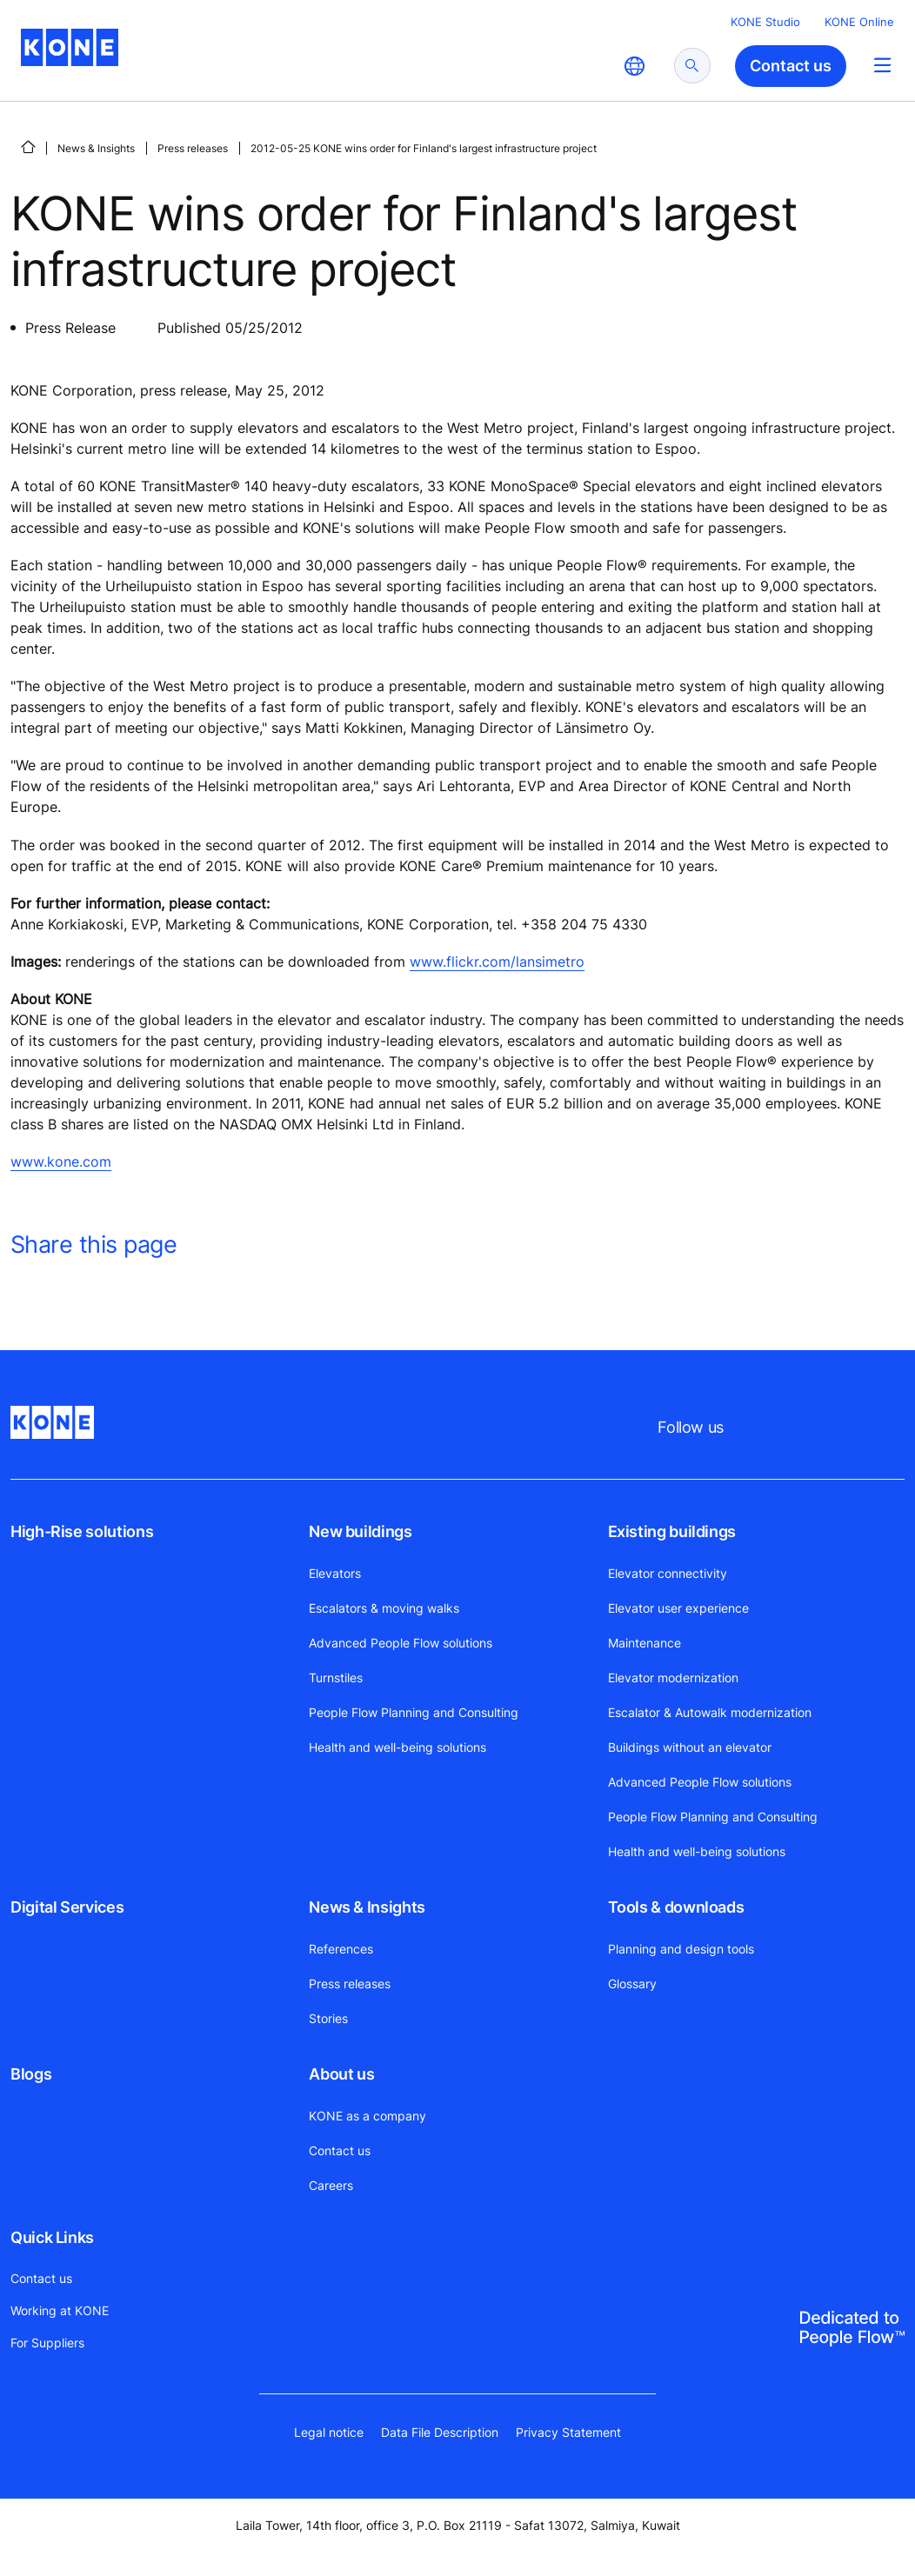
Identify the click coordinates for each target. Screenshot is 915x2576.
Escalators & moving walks (384, 1608)
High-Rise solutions (81, 1531)
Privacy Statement (568, 2432)
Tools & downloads (676, 1907)
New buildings (360, 1531)
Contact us (340, 2150)
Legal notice (329, 2432)
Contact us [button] (791, 66)
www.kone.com (60, 1161)
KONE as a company (367, 2115)
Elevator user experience (678, 1608)
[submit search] (692, 65)
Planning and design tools (681, 1948)
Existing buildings (672, 1531)
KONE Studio (765, 22)
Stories (328, 2018)
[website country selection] (634, 66)
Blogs (30, 2074)
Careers (331, 2185)
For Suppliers (47, 2342)
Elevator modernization (673, 1677)
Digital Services (67, 1907)
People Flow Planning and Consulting (413, 1712)
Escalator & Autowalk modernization (709, 1712)
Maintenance (644, 1642)
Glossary (632, 1983)
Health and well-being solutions (397, 1747)
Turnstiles (336, 1677)
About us (341, 2074)
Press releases (192, 148)
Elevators (335, 1573)
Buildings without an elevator (689, 1747)
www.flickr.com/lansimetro (497, 961)
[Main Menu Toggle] (882, 65)
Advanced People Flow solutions (400, 1642)
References (341, 1948)
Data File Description (439, 2432)
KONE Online (859, 22)
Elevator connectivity (667, 1573)
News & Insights (96, 148)
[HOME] (28, 146)
